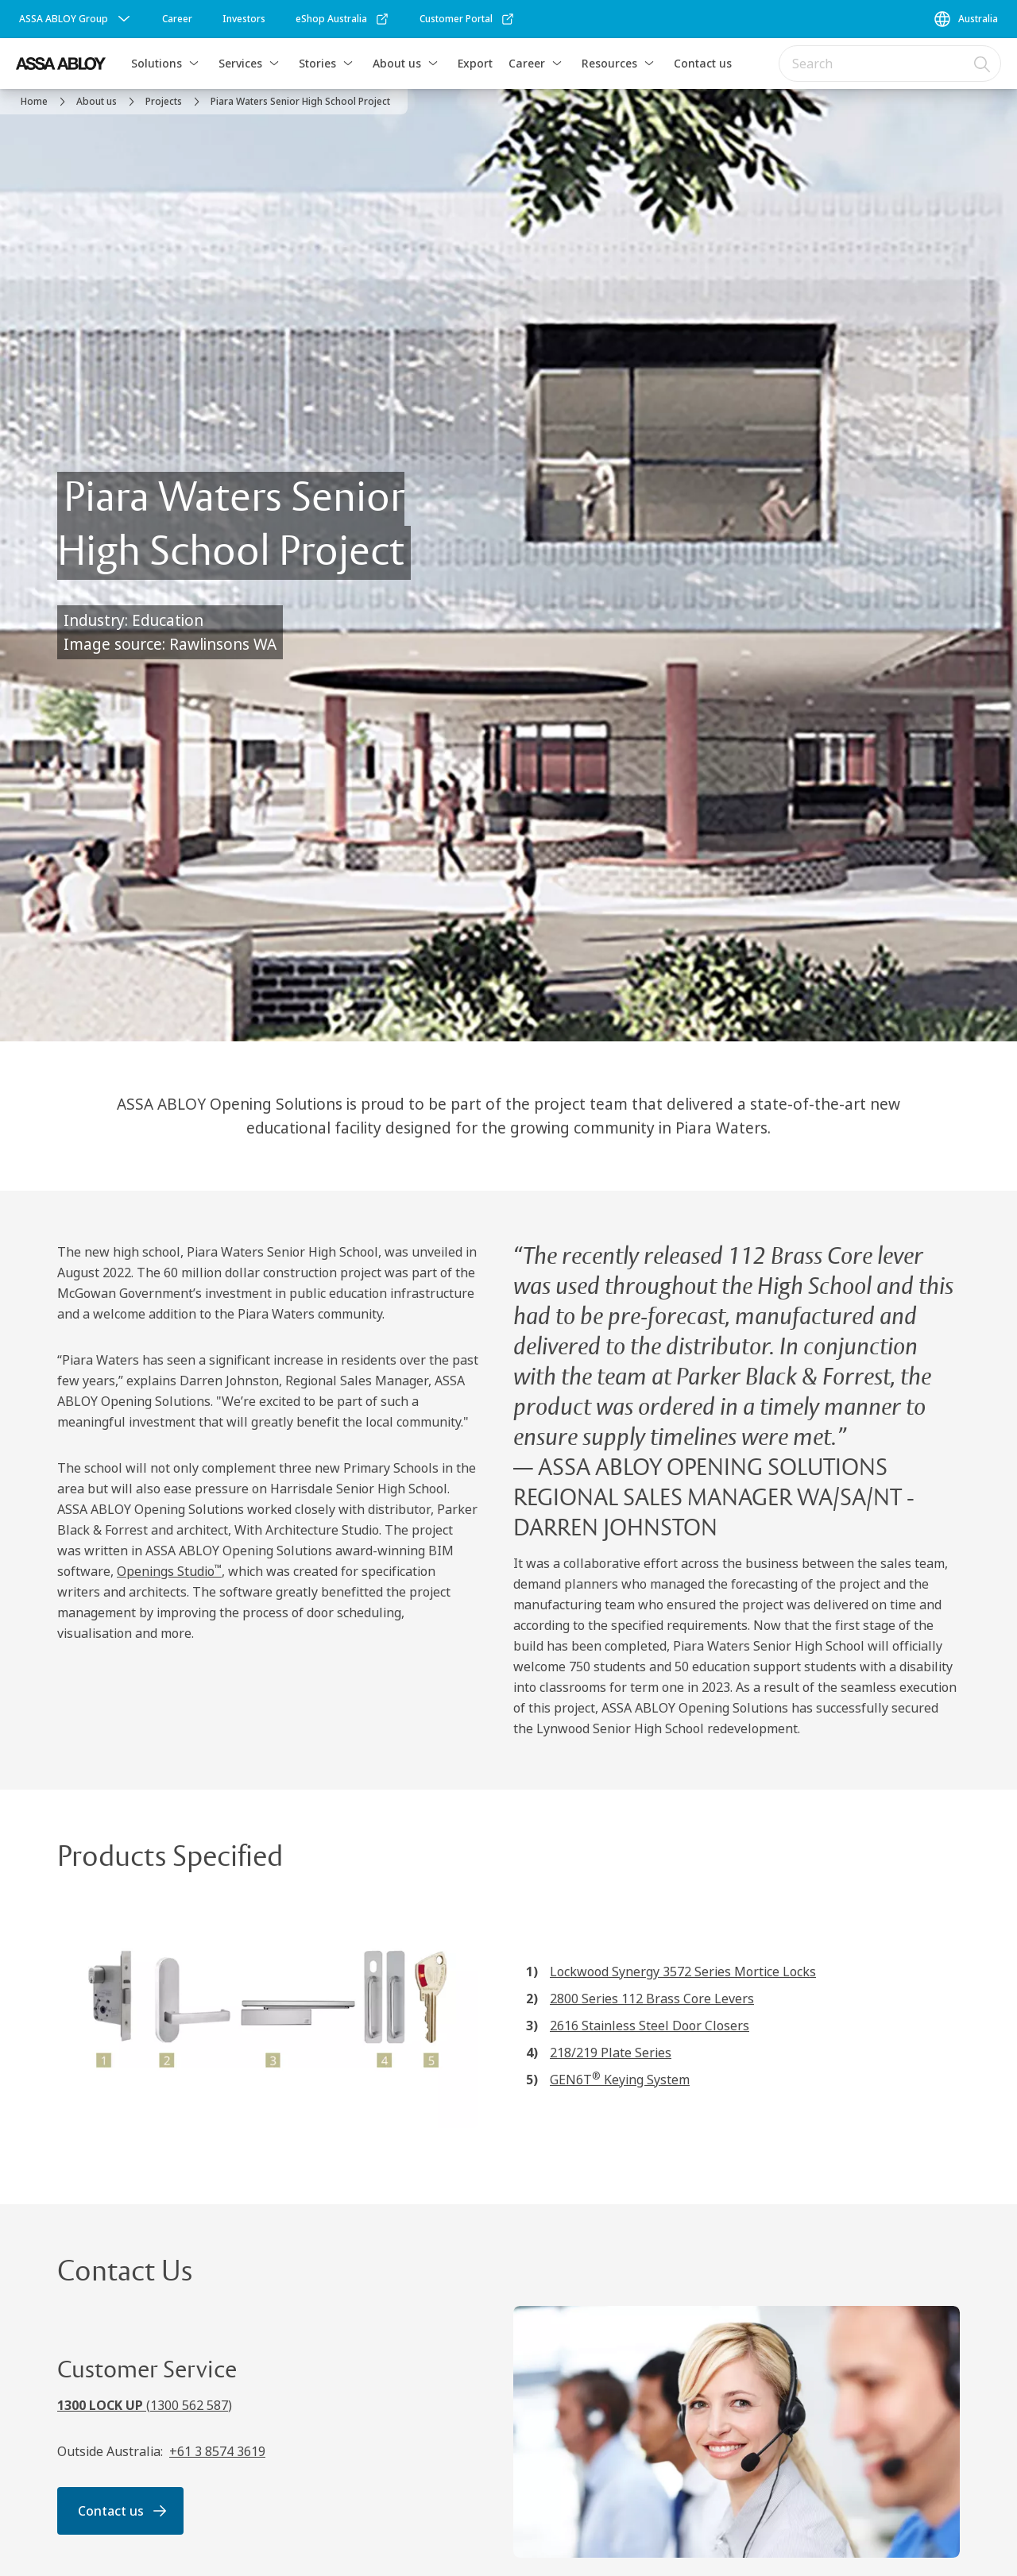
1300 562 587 (189, 2405)
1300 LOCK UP (101, 2405)
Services (240, 63)
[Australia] (965, 19)
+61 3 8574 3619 (217, 2451)
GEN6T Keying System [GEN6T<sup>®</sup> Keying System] (620, 2079)
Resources (609, 63)
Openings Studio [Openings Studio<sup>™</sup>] (169, 1571)
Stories (317, 63)
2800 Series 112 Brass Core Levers (652, 1998)
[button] (194, 63)
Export (475, 63)
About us (397, 63)
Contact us (703, 63)
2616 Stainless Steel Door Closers (649, 2025)
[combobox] (890, 63)
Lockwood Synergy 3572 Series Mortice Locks (683, 1971)
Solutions (156, 63)
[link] (177, 19)
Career (526, 63)
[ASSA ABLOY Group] (76, 19)
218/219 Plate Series (610, 2052)
